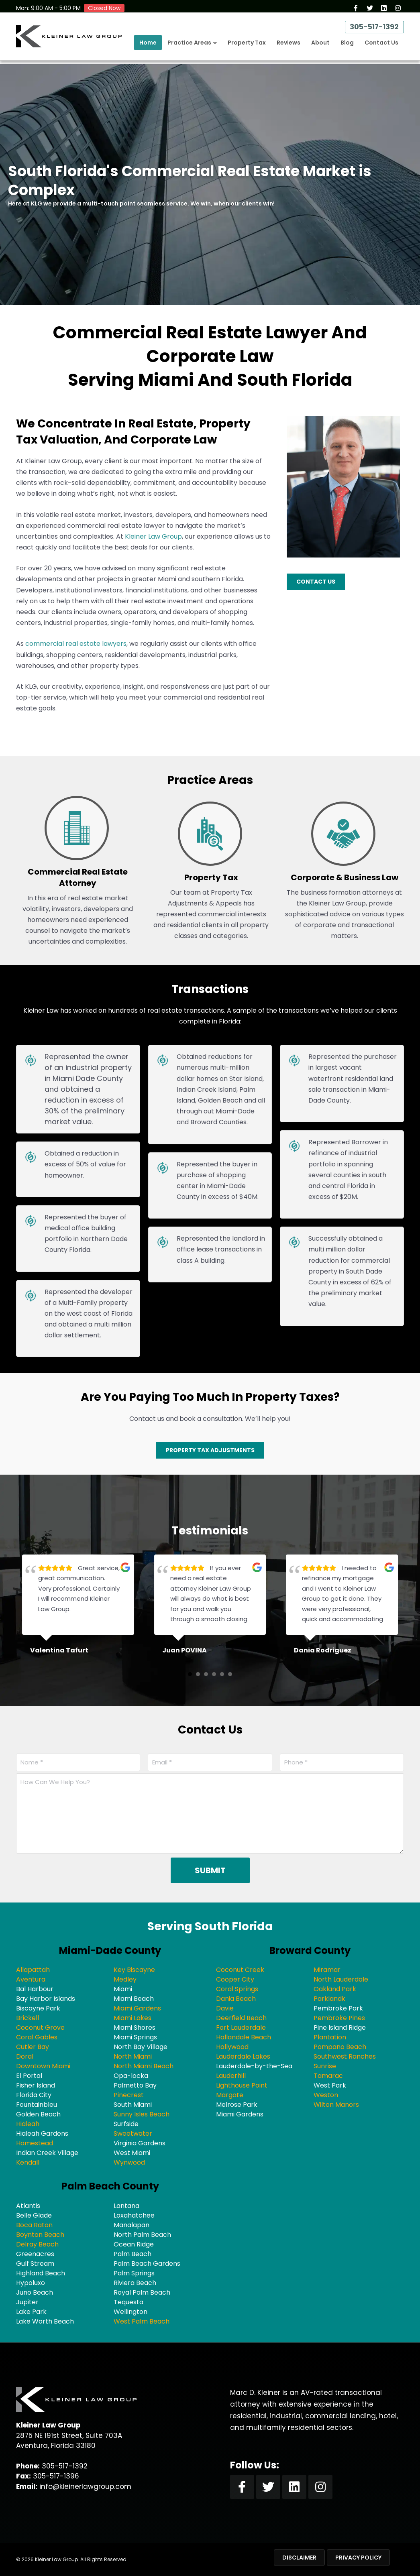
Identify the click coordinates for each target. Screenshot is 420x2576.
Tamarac (328, 2075)
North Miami (133, 2056)
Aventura (30, 1979)
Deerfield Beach (241, 2018)
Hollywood (232, 2046)
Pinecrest (129, 2095)
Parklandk (329, 1998)
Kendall (27, 2162)
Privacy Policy (358, 2558)
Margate (229, 2095)
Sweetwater (133, 2133)
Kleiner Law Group (153, 536)
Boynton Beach (40, 2234)
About (320, 47)
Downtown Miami (43, 2066)
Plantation (330, 2037)
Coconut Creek (240, 1969)
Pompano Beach (340, 2046)
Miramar (327, 1969)
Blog (347, 47)
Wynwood (129, 2162)
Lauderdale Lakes (243, 2056)
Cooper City (235, 1979)
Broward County (310, 1950)
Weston (326, 2095)
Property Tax (247, 47)
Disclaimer (299, 2558)
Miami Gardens (137, 2008)
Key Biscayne (134, 1969)
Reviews (288, 47)
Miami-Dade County (110, 1950)
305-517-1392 (371, 30)
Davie (225, 2008)
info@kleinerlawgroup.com (85, 2486)
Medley (125, 1979)
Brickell (27, 2018)
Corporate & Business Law (344, 877)
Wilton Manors (336, 2104)
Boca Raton (34, 2225)
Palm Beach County (110, 2186)
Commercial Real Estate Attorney (78, 877)
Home (148, 47)
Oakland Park (335, 1989)
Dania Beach (236, 1998)
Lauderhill (231, 2075)
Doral (24, 2056)
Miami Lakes (132, 2018)
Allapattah (33, 1969)
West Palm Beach (141, 2321)
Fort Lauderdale (241, 2027)
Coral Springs (237, 1989)
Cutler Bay (32, 2046)
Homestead (34, 2143)
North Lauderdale (341, 1979)
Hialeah (27, 2123)
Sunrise (325, 2066)
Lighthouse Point (241, 2085)
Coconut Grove (40, 2027)
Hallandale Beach (243, 2037)
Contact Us (381, 47)
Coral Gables (36, 2037)
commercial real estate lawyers (75, 643)
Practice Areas (189, 47)
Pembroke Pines (339, 2018)
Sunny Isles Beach (141, 2114)
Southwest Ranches (345, 2056)
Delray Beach (37, 2244)
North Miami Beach (143, 2066)
